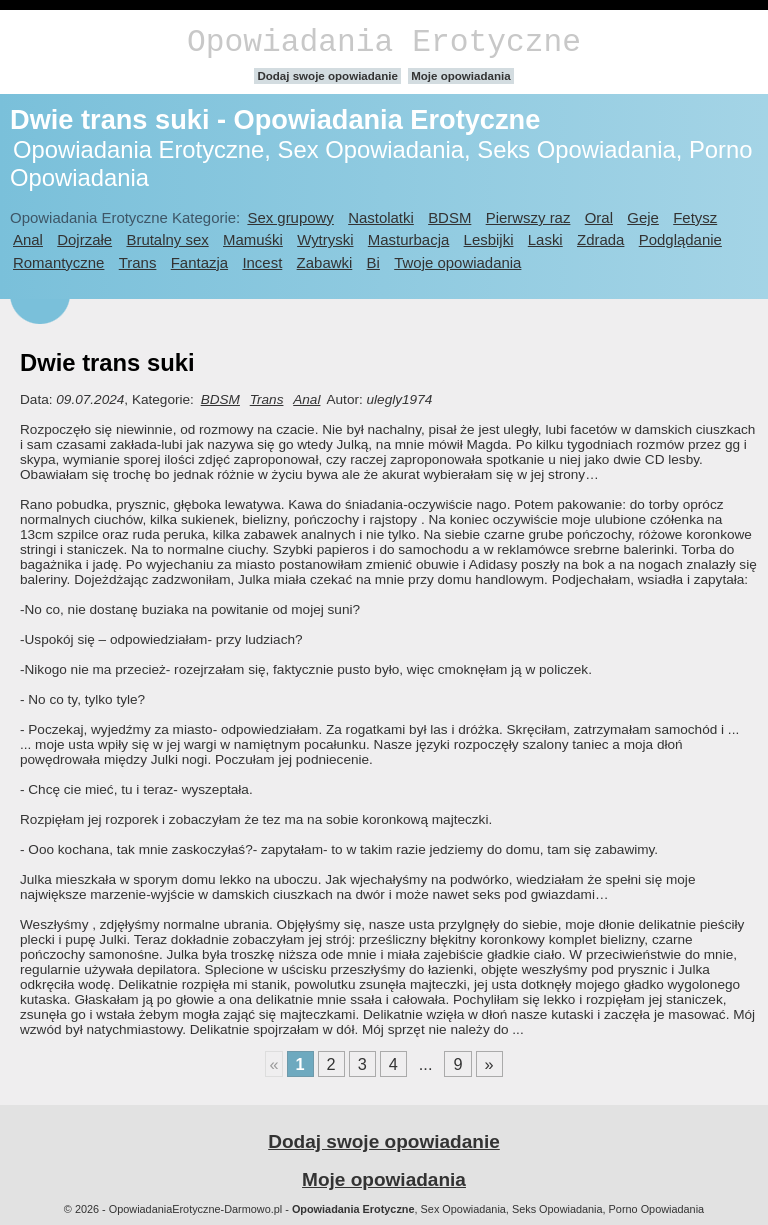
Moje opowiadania (460, 76)
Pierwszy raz (528, 217)
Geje (643, 217)
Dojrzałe (84, 239)
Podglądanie (680, 239)
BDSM (449, 217)
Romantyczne (58, 262)
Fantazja (199, 262)
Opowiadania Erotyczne (384, 42)
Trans (138, 262)
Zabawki (325, 262)
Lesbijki (489, 239)
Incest (262, 262)
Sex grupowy (290, 217)
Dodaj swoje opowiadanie (327, 76)
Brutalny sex (167, 239)
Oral (599, 217)
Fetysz (695, 217)
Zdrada (600, 239)
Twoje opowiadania (457, 262)
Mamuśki (253, 239)
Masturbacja (408, 239)
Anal (28, 239)
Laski (545, 239)
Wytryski (325, 239)
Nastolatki (381, 217)
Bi (373, 262)
